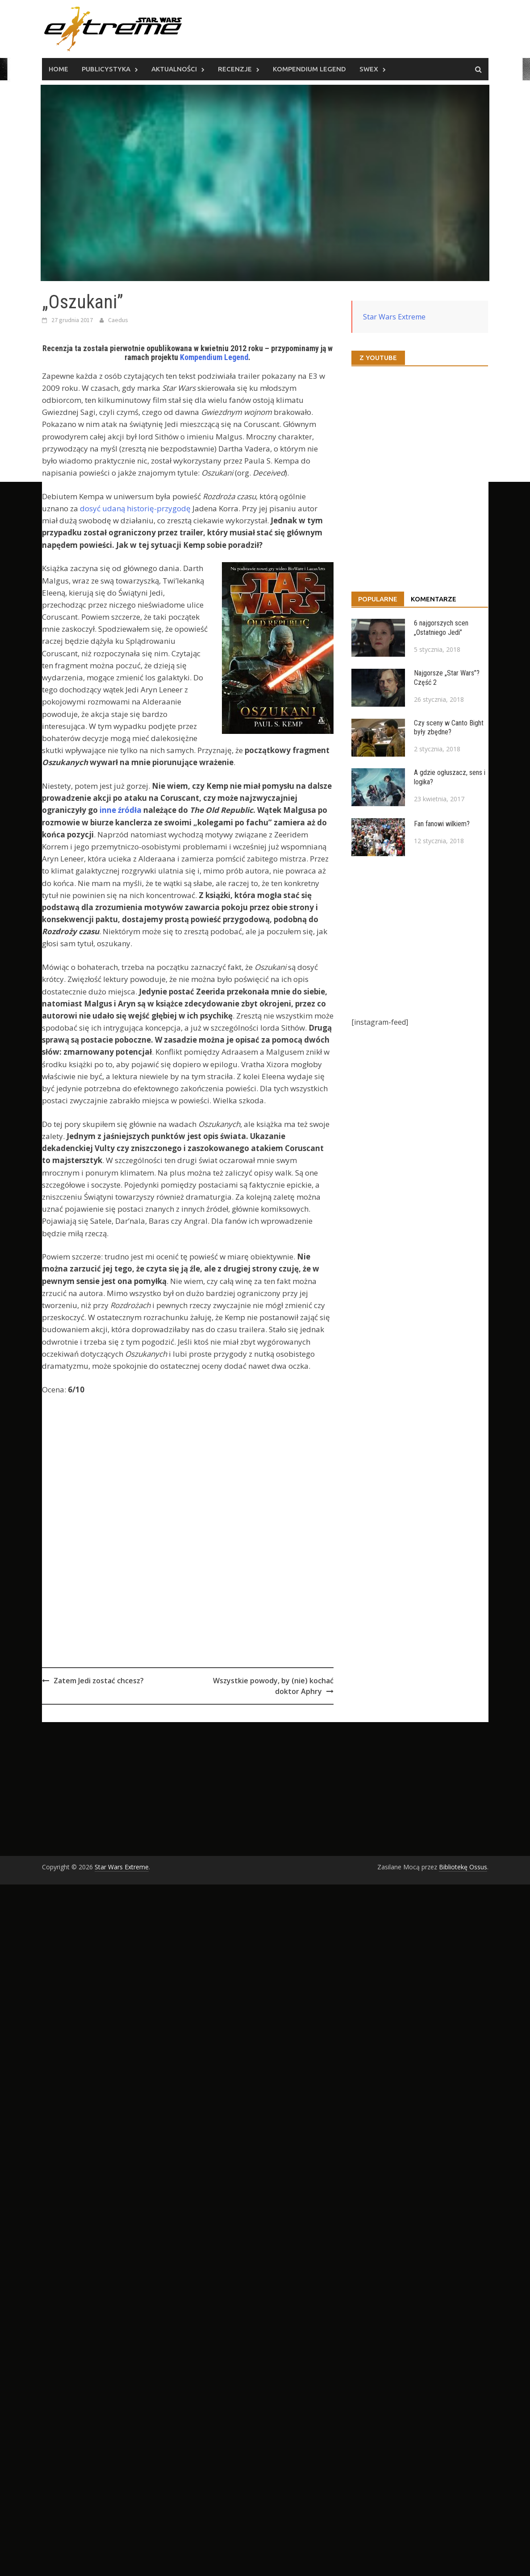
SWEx (368, 69)
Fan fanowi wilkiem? (442, 824)
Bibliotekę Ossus (463, 1867)
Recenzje (235, 69)
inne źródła (121, 810)
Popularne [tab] (377, 599)
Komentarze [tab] (433, 599)
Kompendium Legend (309, 69)
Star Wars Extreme (394, 317)
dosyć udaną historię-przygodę (135, 508)
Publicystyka (106, 69)
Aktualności (174, 69)
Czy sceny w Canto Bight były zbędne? (449, 728)
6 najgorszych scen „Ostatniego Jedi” (441, 628)
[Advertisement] (211, 1555)
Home (58, 69)
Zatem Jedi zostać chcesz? (99, 1681)
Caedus (118, 320)
